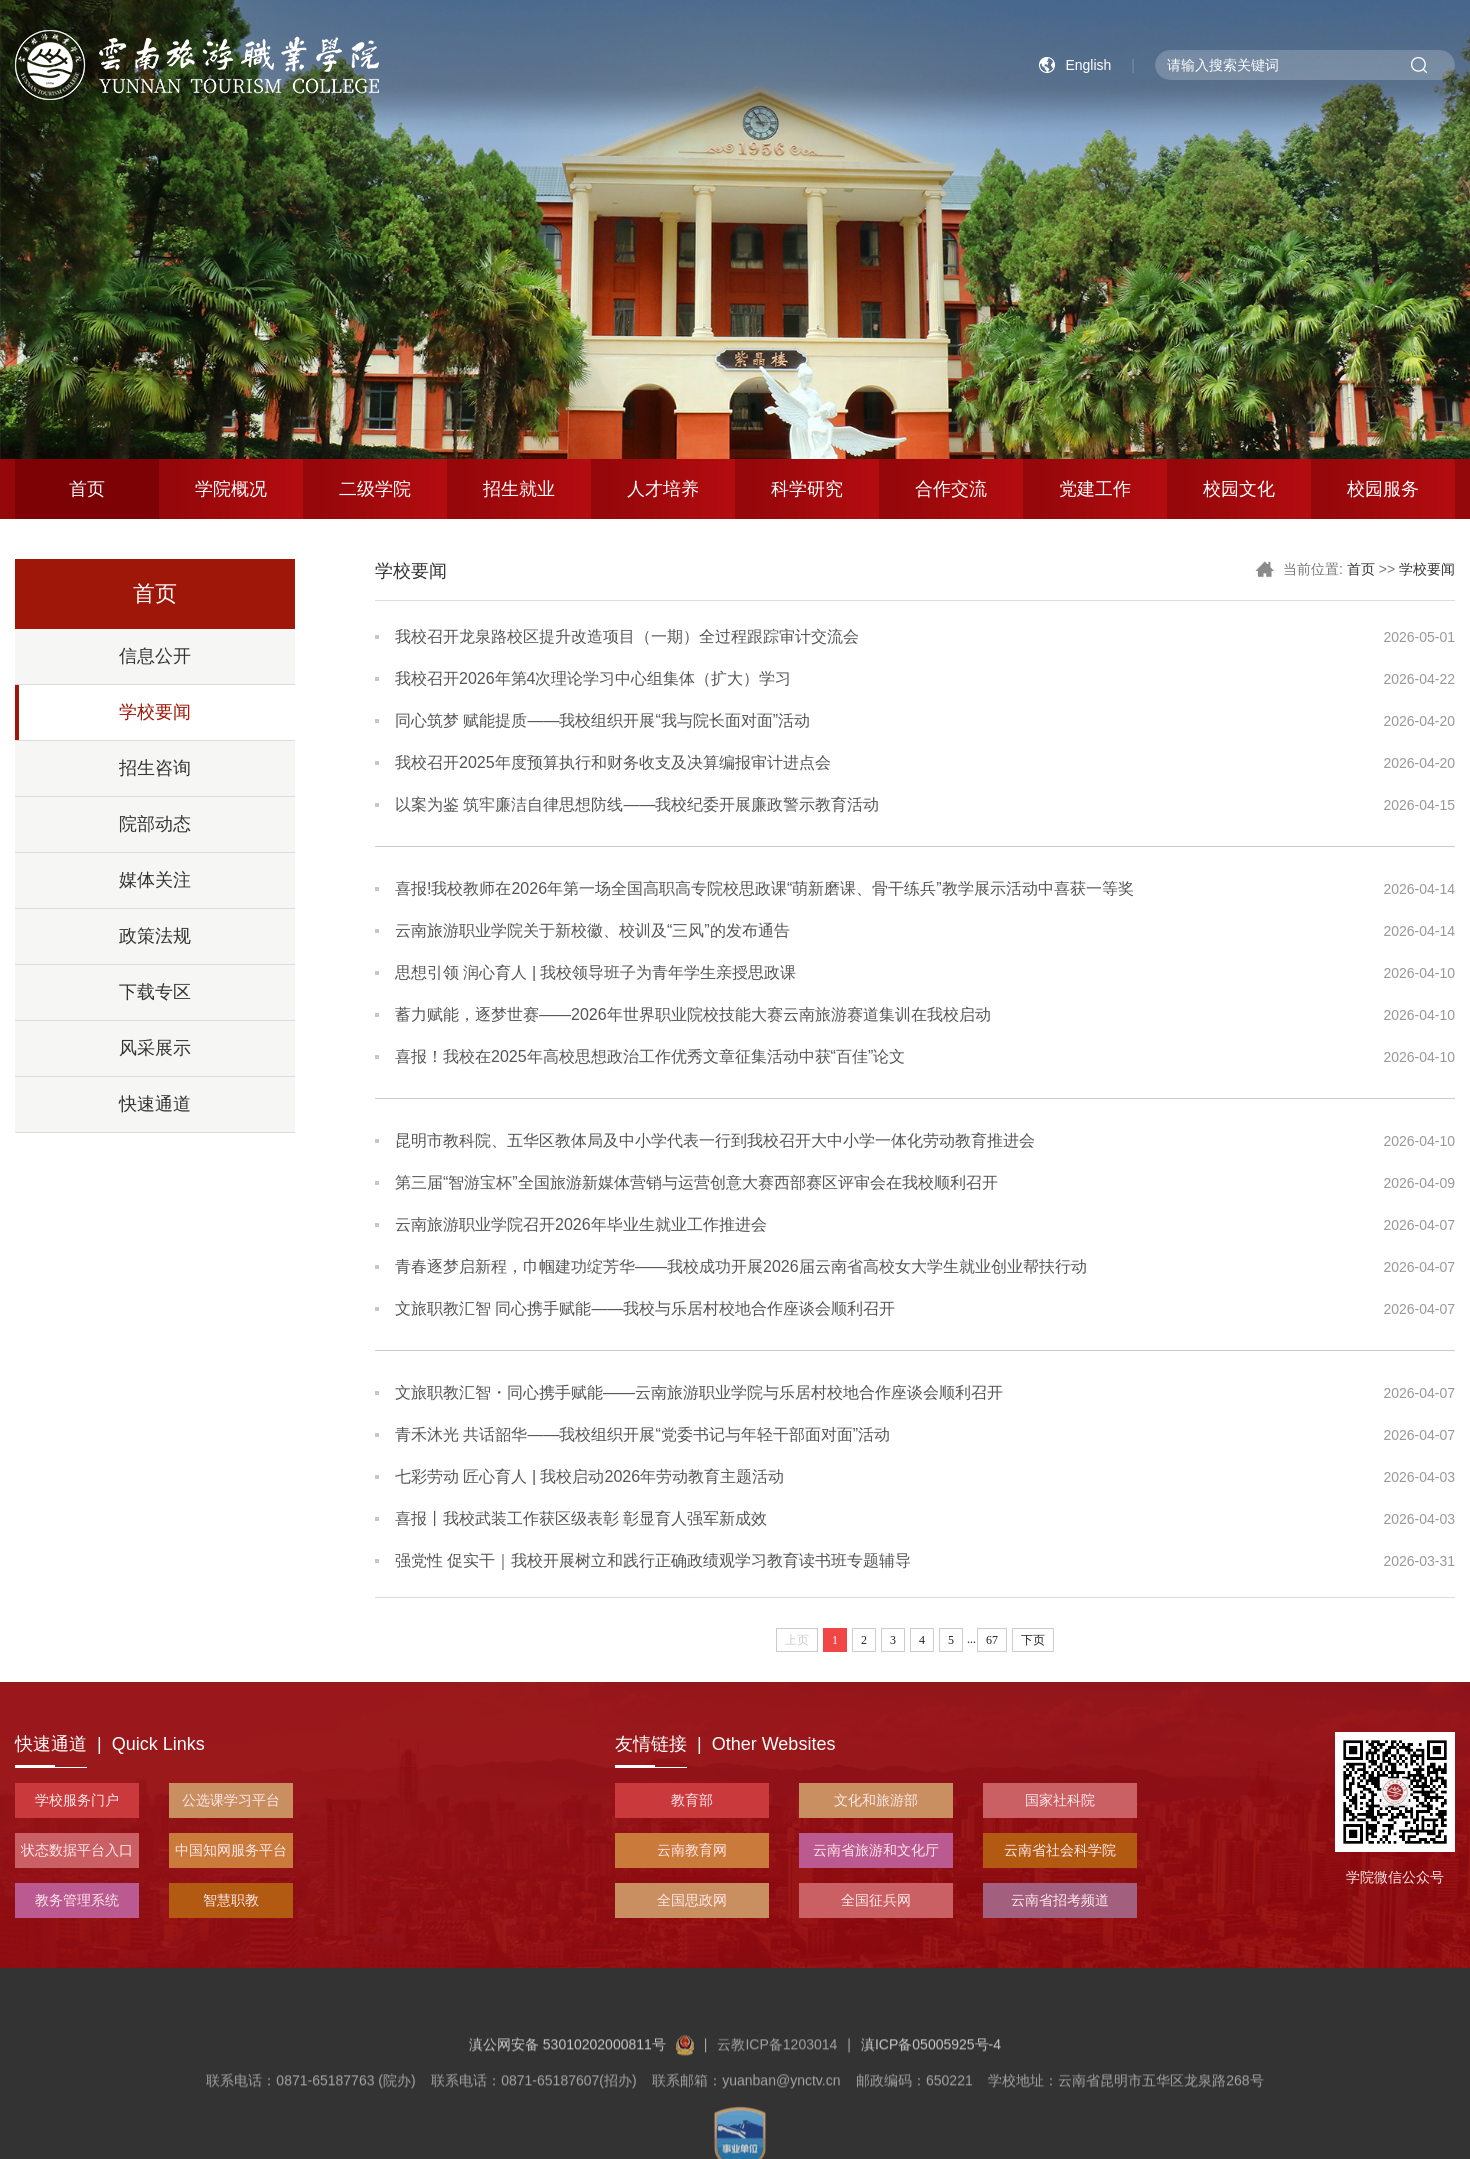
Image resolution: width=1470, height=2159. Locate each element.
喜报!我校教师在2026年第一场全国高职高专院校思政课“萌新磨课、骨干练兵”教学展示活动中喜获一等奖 (764, 888)
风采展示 (155, 1048)
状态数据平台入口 (77, 1850)
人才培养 (663, 489)
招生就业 (519, 489)
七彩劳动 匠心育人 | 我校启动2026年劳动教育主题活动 (589, 1476)
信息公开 (155, 656)
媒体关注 (155, 880)
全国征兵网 (876, 1900)
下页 (1033, 1640)
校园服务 (1383, 489)
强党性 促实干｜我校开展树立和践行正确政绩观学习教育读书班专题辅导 (653, 1560)
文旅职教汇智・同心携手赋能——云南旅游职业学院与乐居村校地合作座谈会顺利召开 (699, 1392)
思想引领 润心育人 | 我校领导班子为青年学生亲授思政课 (596, 972)
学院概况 (231, 489)
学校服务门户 (77, 1800)
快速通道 (155, 1104)
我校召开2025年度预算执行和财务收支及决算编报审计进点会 (613, 762)
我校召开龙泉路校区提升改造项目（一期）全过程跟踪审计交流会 (627, 636)
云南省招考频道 (1060, 1900)
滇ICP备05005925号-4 (931, 2090)
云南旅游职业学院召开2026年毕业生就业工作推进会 (581, 1224)
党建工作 (1095, 489)
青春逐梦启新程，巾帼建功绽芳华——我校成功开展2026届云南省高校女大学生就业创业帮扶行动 (741, 1266)
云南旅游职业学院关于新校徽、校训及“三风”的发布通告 (592, 930)
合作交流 (951, 489)
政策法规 (155, 936)
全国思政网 (692, 1900)
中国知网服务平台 (231, 1850)
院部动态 (155, 824)
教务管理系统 (77, 1900)
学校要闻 (155, 712)
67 (992, 1640)
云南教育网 (692, 1850)
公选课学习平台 (231, 1800)
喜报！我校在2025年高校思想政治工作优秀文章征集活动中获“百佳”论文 (650, 1056)
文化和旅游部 (876, 1800)
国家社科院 (1060, 1800)
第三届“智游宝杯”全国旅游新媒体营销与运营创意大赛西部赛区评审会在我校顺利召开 (696, 1182)
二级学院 (375, 489)
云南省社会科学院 (1060, 1850)
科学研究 (807, 489)
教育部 (692, 1800)
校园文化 (1239, 489)
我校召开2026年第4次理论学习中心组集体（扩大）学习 (593, 678)
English (1088, 65)
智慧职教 (231, 1900)
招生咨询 (155, 768)
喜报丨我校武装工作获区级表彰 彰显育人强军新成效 (581, 1518)
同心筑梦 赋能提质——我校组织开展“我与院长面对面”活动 (602, 720)
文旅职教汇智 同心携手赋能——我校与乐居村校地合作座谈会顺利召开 (645, 1308)
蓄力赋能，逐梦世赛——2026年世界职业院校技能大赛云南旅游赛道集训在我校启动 (693, 1014)
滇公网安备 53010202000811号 (581, 2090)
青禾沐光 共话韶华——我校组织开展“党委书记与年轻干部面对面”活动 (642, 1434)
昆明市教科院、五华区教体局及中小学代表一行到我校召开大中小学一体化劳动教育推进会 (715, 1140)
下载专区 (155, 992)
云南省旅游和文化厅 (876, 1850)
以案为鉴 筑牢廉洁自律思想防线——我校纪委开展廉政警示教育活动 (637, 804)
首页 (87, 489)
